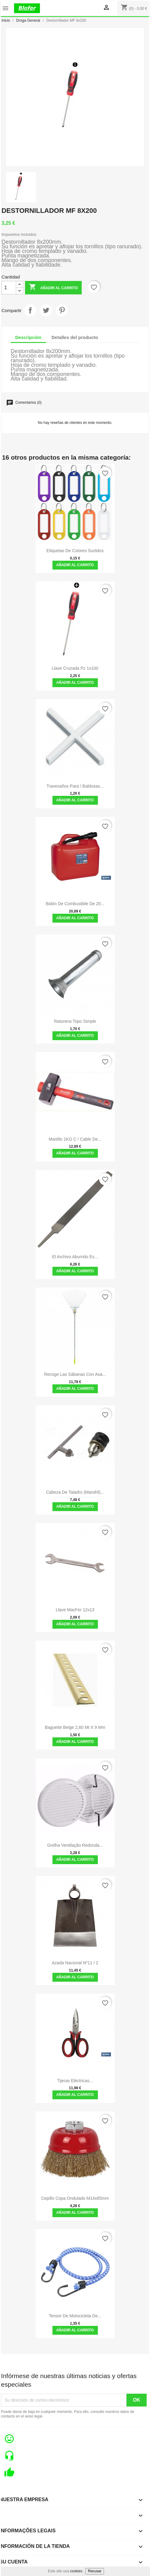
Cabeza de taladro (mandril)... (75, 1492)
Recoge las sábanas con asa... (75, 1374)
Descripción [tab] (28, 337)
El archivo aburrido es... (75, 1256)
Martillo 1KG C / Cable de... (75, 1139)
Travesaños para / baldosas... (75, 786)
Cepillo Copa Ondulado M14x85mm (75, 2198)
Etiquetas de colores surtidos (75, 550)
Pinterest (62, 310)
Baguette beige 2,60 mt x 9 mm (75, 1727)
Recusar (95, 2571)
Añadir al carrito (53, 287)
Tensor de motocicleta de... (75, 2315)
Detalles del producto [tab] (75, 337)
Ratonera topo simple (75, 1021)
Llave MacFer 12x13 (75, 1609)
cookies (76, 2571)
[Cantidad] (9, 287)
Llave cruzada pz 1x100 (75, 668)
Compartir (30, 310)
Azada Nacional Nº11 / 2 (75, 1962)
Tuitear (46, 310)
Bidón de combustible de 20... (75, 903)
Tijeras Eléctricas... (75, 2080)
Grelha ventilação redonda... (75, 1845)
